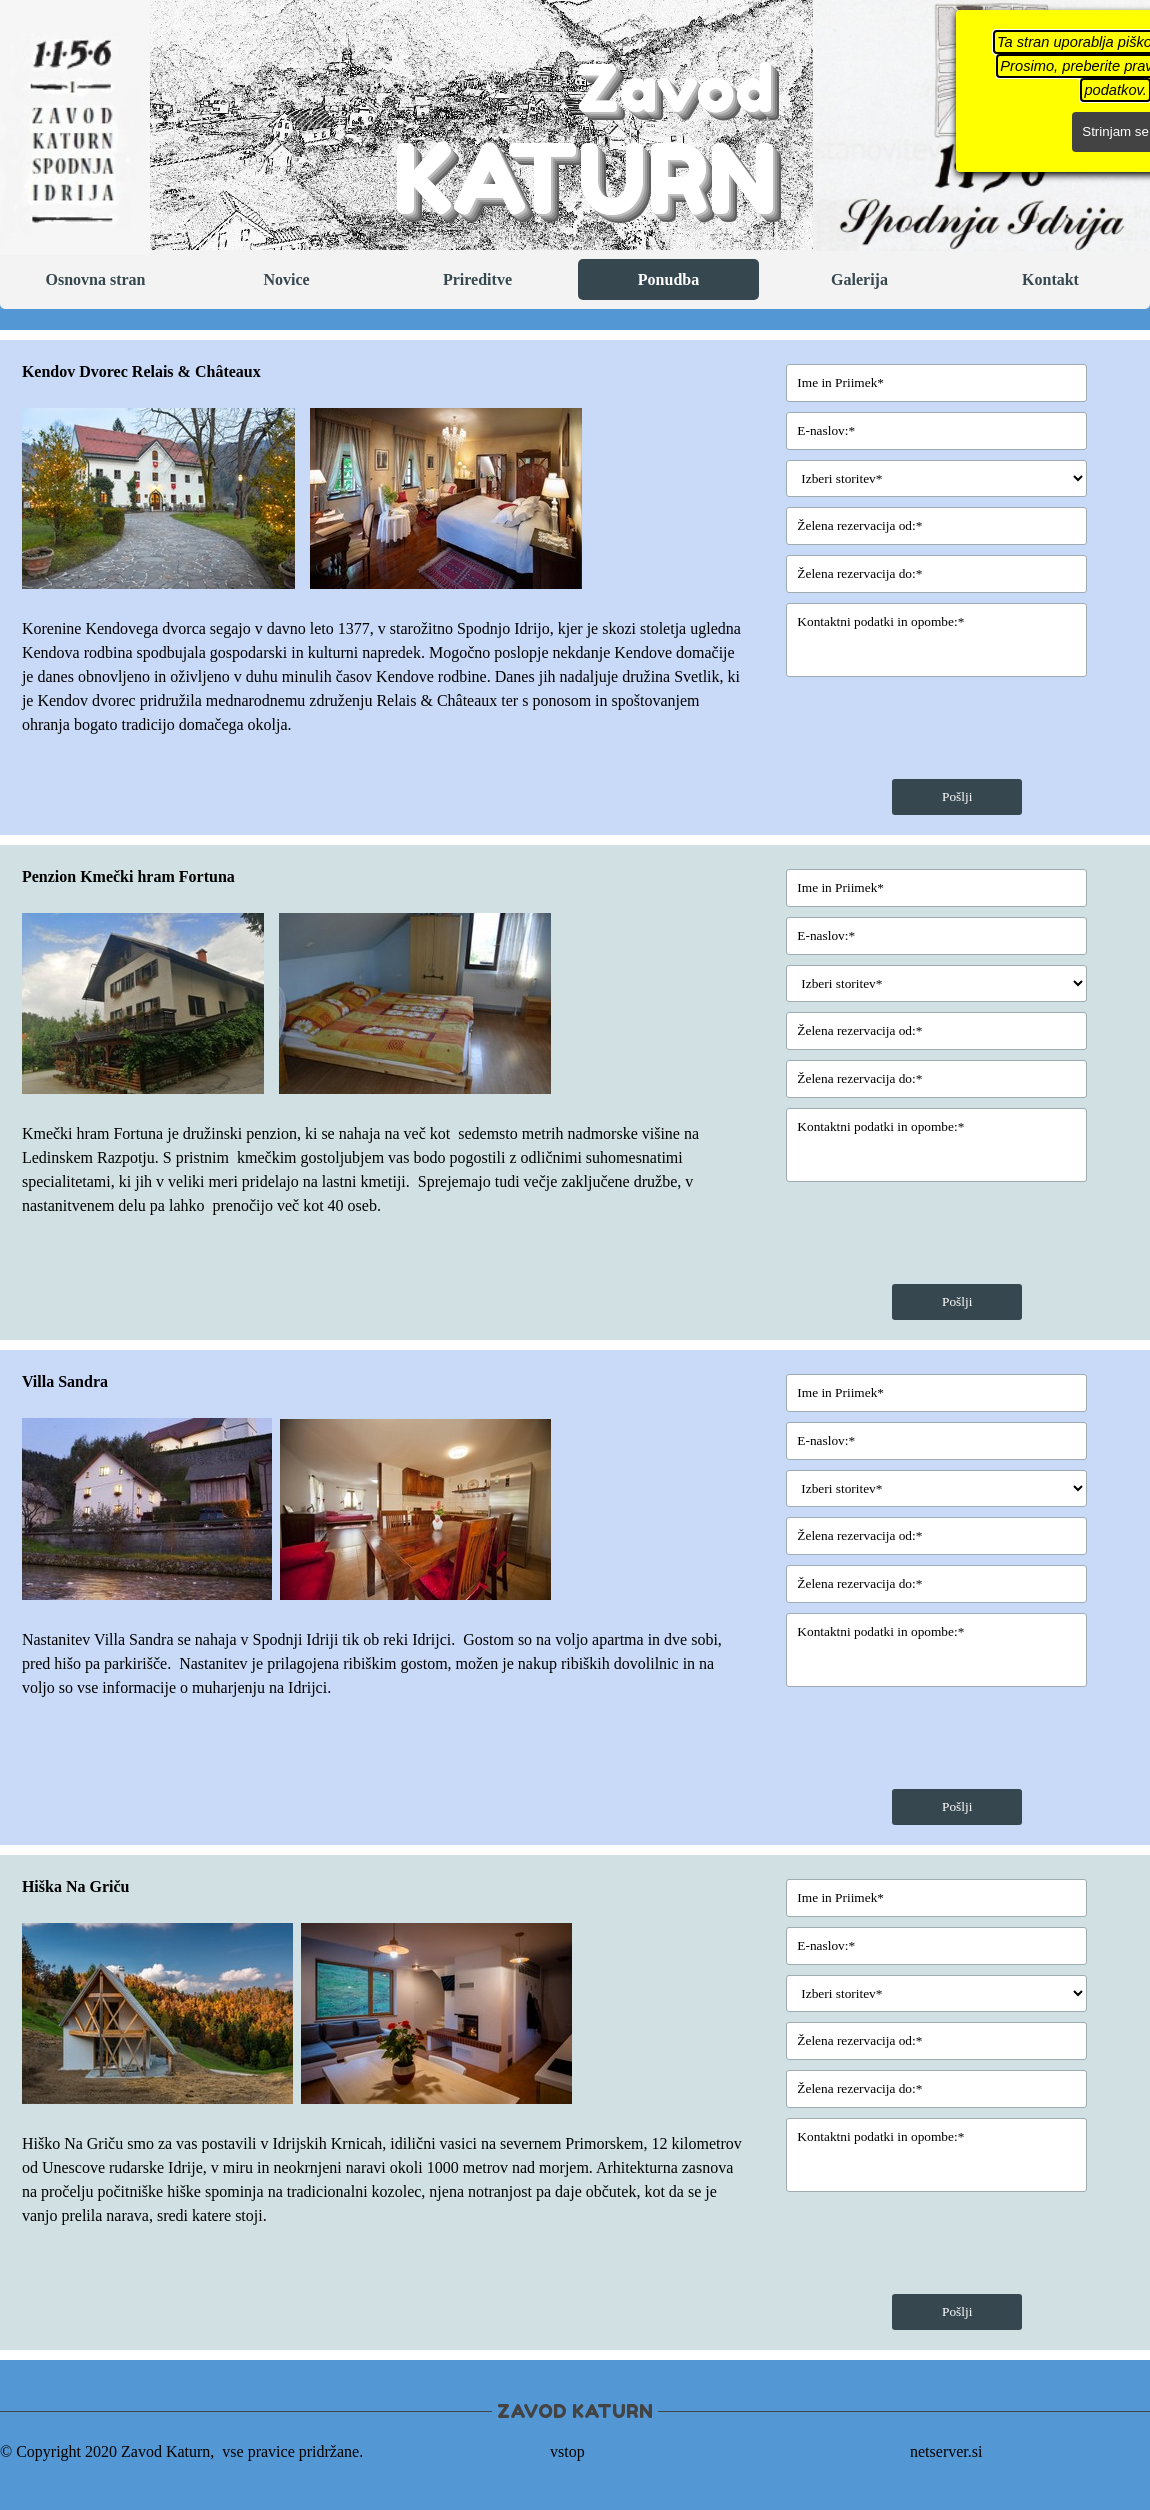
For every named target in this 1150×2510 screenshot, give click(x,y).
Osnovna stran (95, 279)
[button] (166, 498)
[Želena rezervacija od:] (936, 526)
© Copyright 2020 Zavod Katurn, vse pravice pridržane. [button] (181, 2451)
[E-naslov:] (936, 431)
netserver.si (946, 2451)
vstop (567, 2451)
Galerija (859, 279)
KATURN (585, 178)
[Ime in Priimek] (936, 383)
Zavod (675, 88)
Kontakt (1050, 279)
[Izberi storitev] (936, 478)
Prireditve (477, 279)
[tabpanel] (384, 548)
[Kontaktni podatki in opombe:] (936, 640)
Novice (286, 279)
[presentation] (938, 730)
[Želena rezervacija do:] (936, 574)
